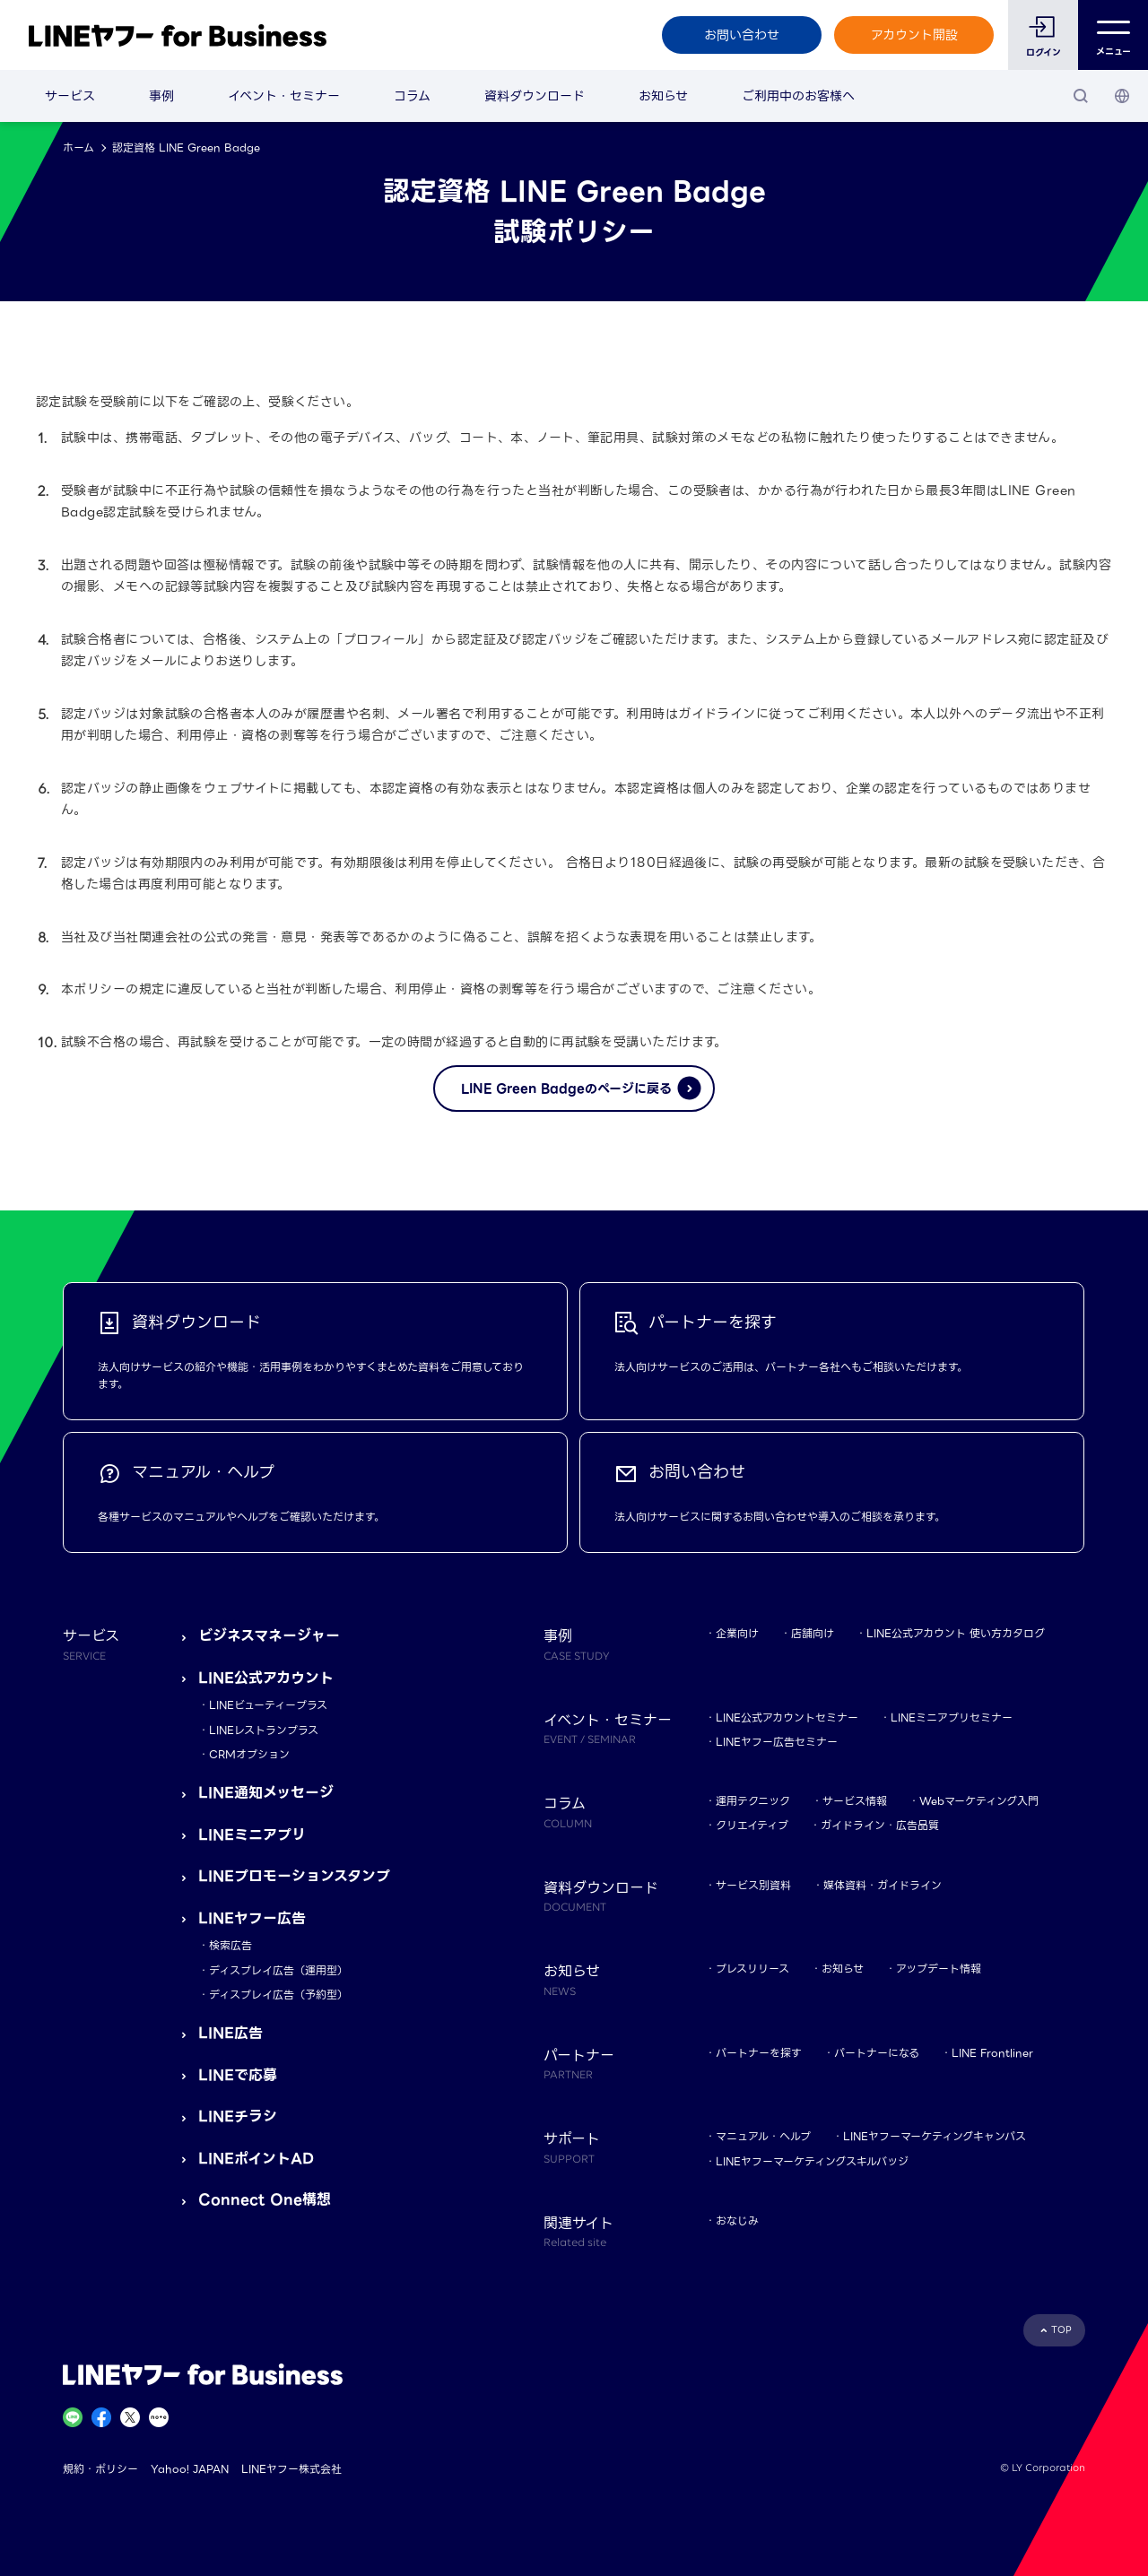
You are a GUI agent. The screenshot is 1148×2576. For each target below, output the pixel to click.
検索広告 (230, 1945)
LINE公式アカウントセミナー (787, 1717)
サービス (70, 96)
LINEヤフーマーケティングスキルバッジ (812, 2161)
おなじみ (737, 2220)
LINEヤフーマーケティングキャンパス (934, 2136)
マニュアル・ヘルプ (763, 2136)
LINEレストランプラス (263, 1730)
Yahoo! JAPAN (190, 2468)
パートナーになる (876, 2052)
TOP (1061, 2329)
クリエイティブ (752, 1825)
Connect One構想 (264, 2200)
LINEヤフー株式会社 (291, 2468)
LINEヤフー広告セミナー (777, 1741)
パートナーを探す (759, 2052)
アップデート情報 (938, 1968)
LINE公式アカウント (266, 1678)
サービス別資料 (753, 1885)
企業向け (737, 1633)
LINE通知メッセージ (266, 1793)
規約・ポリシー (100, 2468)
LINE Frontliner (992, 2052)
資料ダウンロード (534, 96)
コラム (412, 96)
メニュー (1113, 35)
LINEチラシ (237, 2116)
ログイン (1043, 52)
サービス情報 (854, 1800)
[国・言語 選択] (1122, 96)
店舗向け (812, 1633)
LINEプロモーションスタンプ (294, 1876)
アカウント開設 (914, 35)
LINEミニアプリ (252, 1835)
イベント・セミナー (284, 96)
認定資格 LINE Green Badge (186, 147)
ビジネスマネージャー (269, 1636)
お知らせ (663, 96)
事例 (161, 96)
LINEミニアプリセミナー (952, 1717)
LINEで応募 (237, 2075)
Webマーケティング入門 (979, 1800)
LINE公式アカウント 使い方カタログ (955, 1633)
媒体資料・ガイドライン (882, 1885)
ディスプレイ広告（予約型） (278, 1994)
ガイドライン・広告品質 (880, 1825)
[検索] (1080, 96)
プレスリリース (752, 1968)
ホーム (78, 147)
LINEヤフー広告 (252, 1918)
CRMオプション (249, 1754)
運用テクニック (753, 1800)
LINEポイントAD (256, 2158)
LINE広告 (230, 2033)
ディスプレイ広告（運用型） (278, 1970)
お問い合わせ (741, 35)
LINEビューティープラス (268, 1704)
